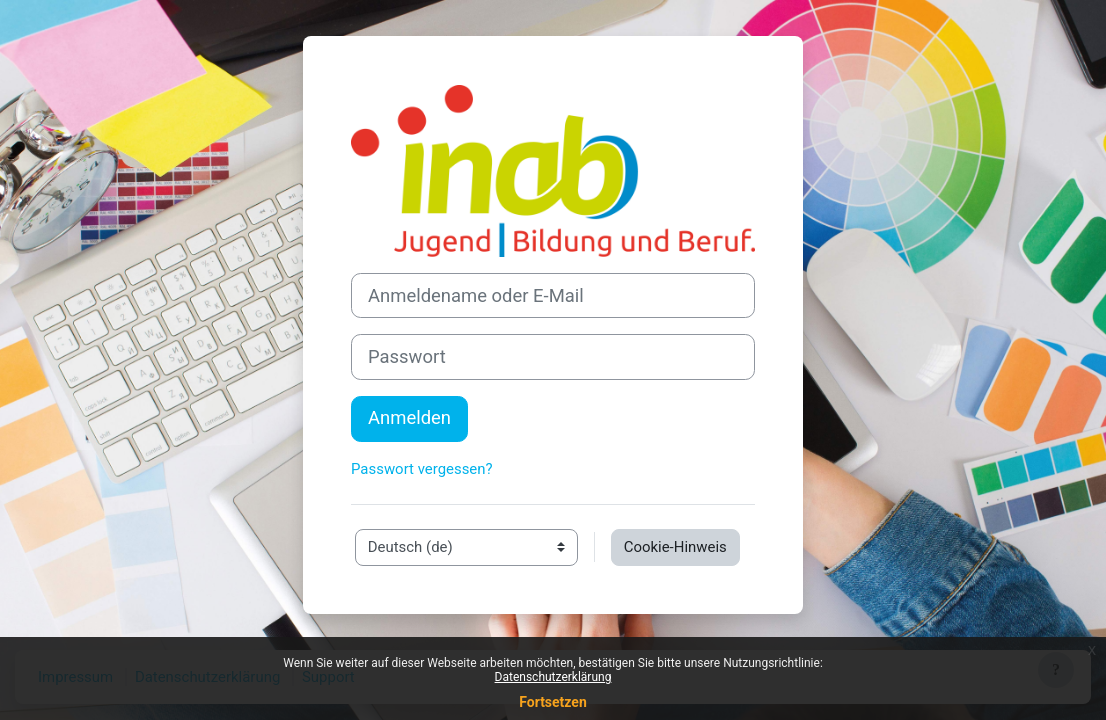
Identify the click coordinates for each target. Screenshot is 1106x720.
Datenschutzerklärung (553, 677)
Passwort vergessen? (422, 469)
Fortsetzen (553, 702)
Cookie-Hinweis (675, 547)
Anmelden (409, 418)
